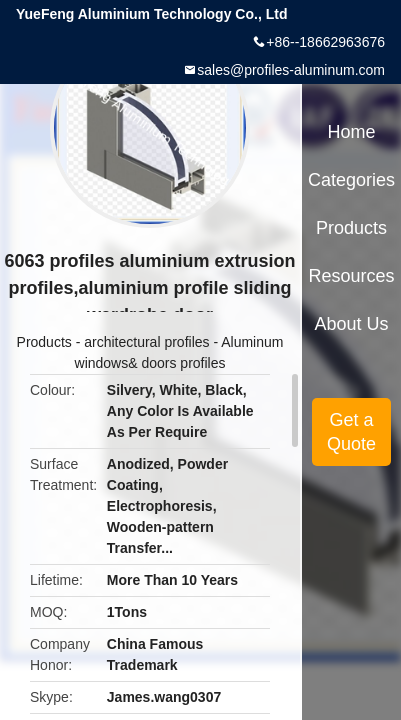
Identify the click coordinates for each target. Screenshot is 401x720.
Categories (351, 180)
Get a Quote (351, 432)
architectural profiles (146, 342)
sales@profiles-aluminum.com (291, 70)
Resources (352, 276)
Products (44, 342)
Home (352, 132)
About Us (352, 324)
